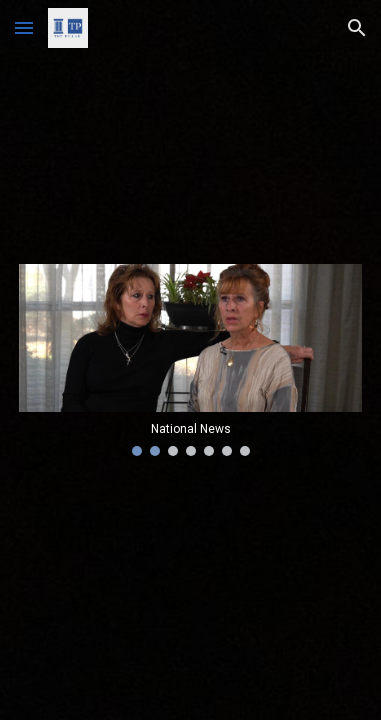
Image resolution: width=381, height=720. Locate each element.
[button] (24, 27)
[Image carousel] (190, 360)
